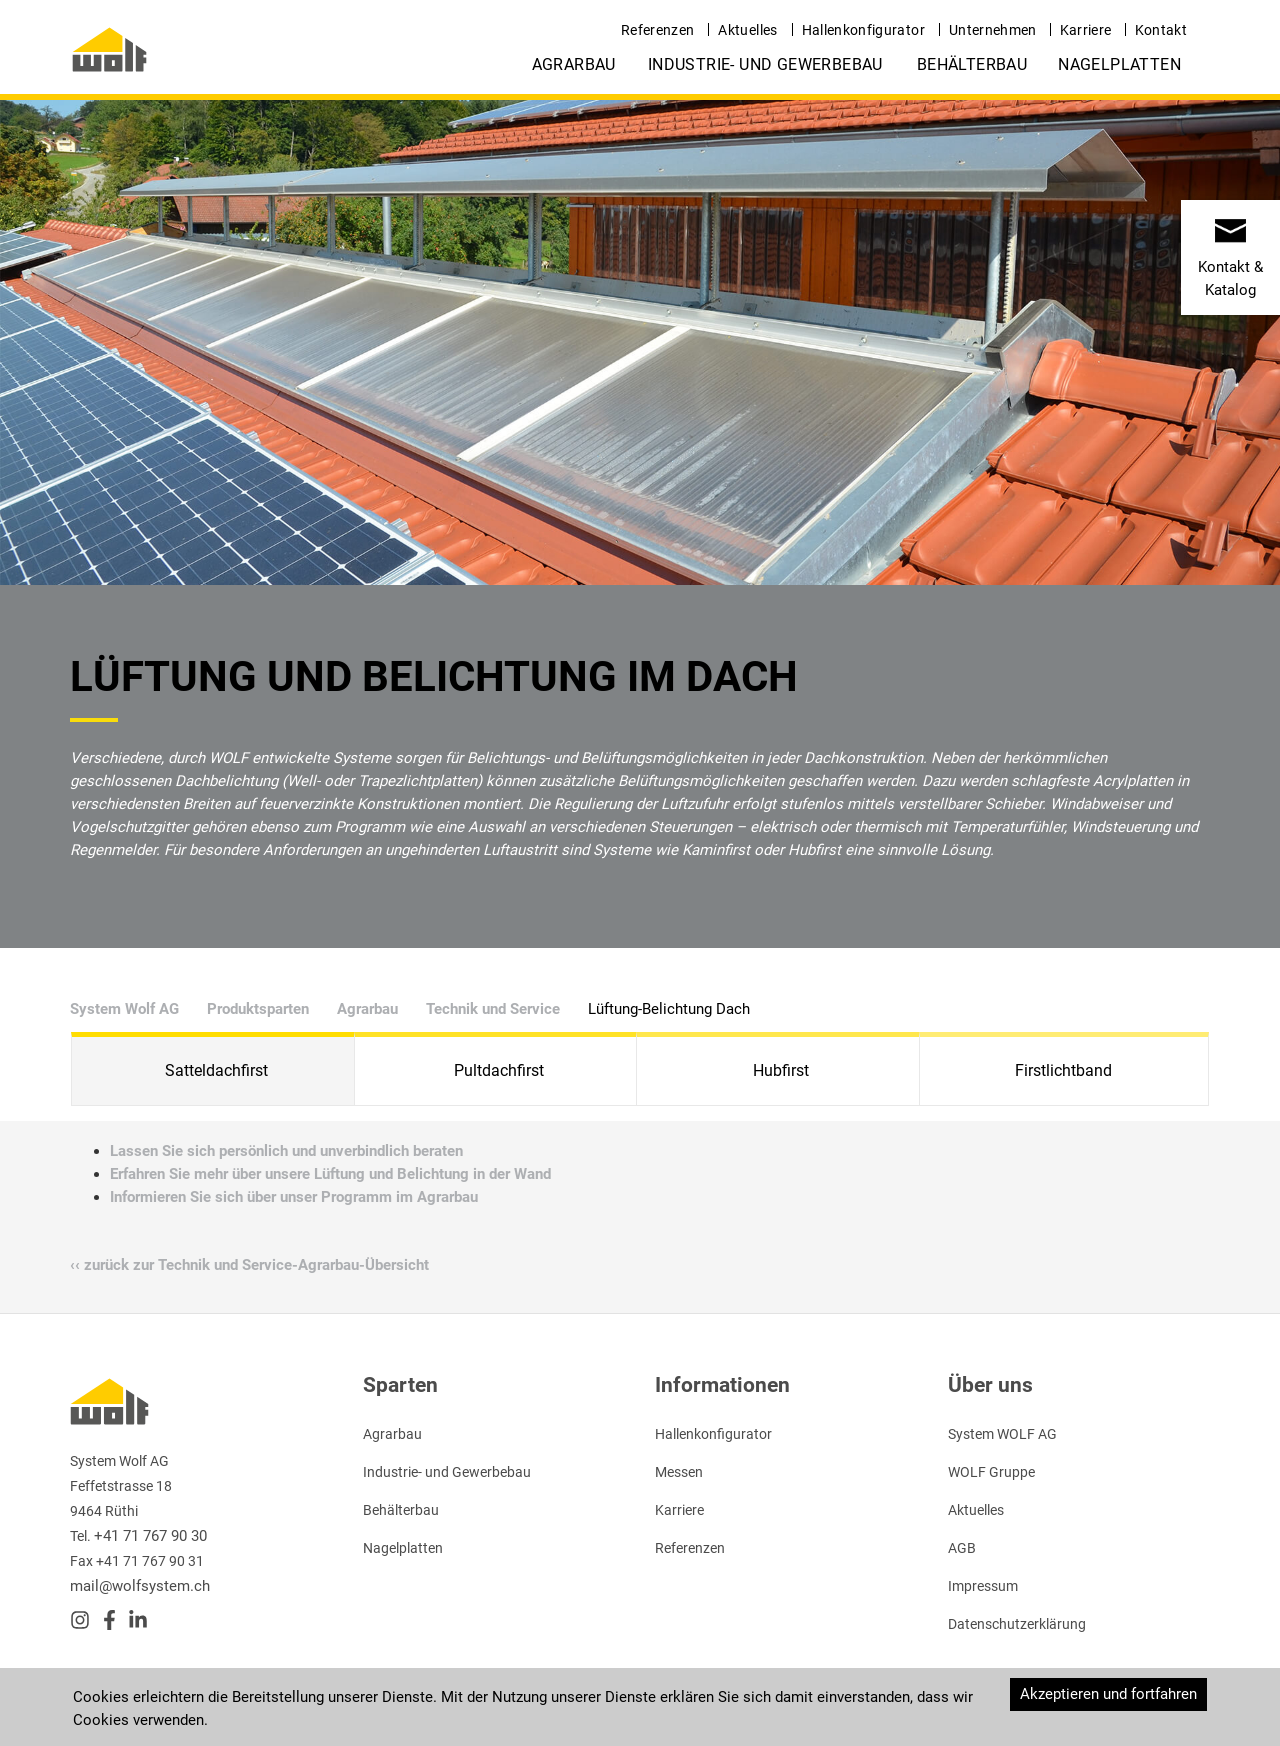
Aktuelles (747, 30)
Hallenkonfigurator (863, 30)
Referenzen (658, 30)
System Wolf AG (124, 1009)
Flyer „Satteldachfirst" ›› (735, 1471)
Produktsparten (258, 1009)
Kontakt (1161, 30)
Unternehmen (993, 30)
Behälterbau (972, 64)
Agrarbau (574, 64)
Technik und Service (493, 1009)
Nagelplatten (1119, 64)
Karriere (1086, 30)
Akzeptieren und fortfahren (1108, 1694)
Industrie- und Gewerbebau (765, 64)
